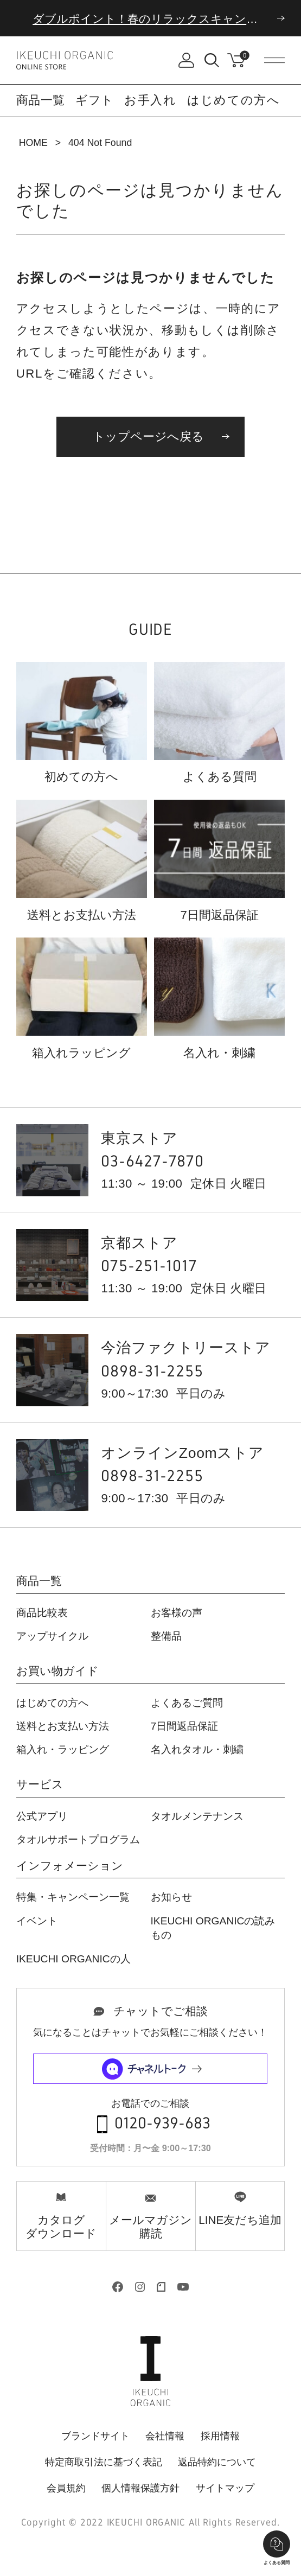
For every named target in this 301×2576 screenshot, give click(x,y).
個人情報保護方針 (140, 2488)
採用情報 (220, 2436)
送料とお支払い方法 (62, 1726)
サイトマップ (225, 2488)
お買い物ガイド (57, 1671)
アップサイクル (52, 1636)
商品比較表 (42, 1612)
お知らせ (171, 1897)
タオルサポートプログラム (78, 1839)
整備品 (166, 1636)
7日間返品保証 (185, 1726)
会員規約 (66, 2488)
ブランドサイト (95, 2436)
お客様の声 (176, 1612)
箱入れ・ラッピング (62, 1749)
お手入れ (150, 100)
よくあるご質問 (187, 1702)
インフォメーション (69, 1866)
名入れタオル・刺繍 (197, 1749)
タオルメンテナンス (197, 1816)
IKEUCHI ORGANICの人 (73, 1959)
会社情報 (164, 2436)
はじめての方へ (233, 100)
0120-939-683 (162, 2123)
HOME (33, 142)
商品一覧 (39, 1581)
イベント (36, 1921)
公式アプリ (42, 1816)
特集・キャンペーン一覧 (73, 1897)
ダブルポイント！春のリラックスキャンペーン (157, 18)
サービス (39, 1784)
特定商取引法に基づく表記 (103, 2462)
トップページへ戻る (148, 436)
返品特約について (217, 2462)
